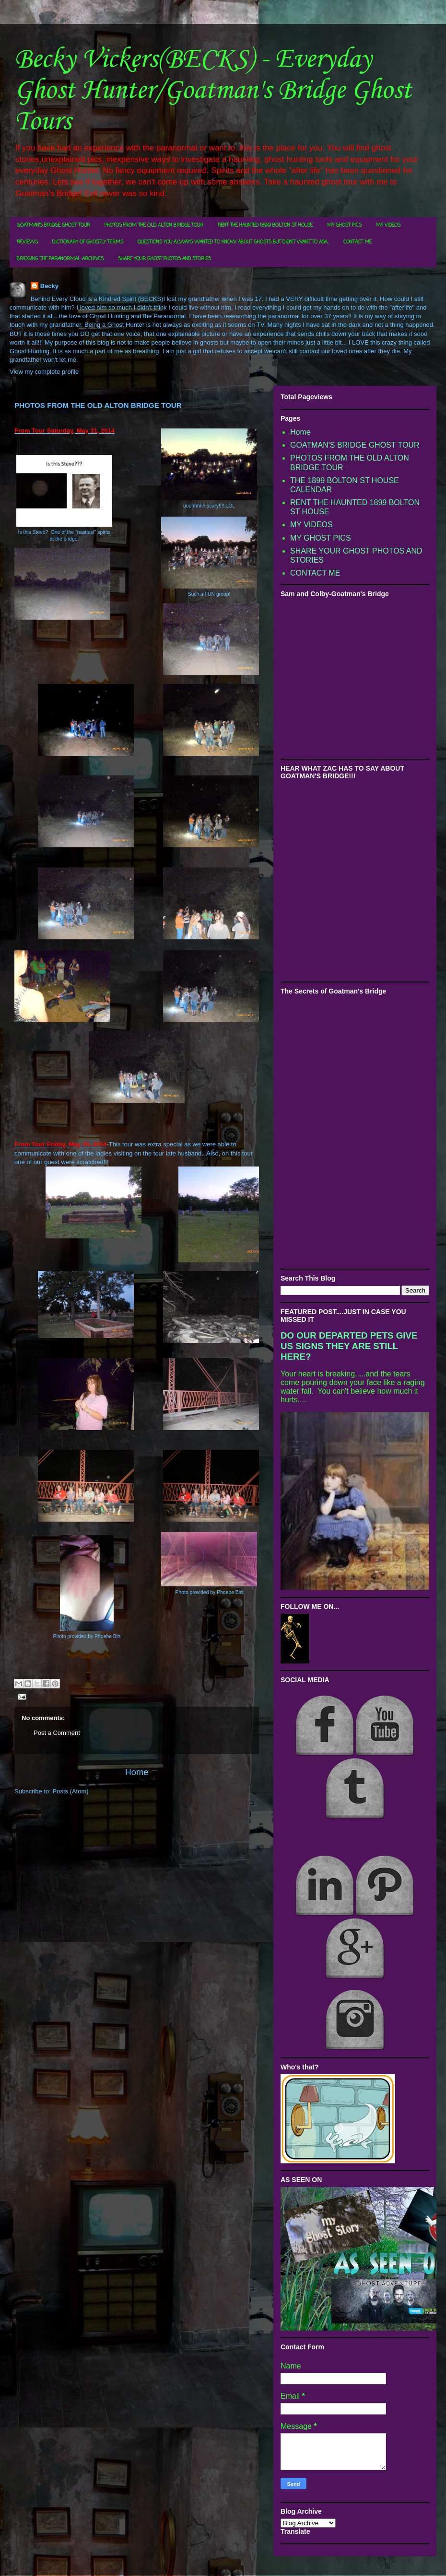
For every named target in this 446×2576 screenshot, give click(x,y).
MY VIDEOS (388, 225)
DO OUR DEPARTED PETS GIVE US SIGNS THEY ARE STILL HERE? (349, 1346)
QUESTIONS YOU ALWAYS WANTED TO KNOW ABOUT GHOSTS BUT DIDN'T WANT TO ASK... (233, 242)
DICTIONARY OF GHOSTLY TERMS (87, 242)
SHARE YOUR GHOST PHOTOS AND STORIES (164, 259)
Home (137, 1772)
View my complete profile (44, 371)
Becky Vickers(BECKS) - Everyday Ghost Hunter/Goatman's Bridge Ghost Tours (212, 91)
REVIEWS (27, 242)
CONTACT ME (357, 242)
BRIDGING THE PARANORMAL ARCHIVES (60, 259)
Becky (49, 285)
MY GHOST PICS (344, 225)
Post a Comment (57, 1732)
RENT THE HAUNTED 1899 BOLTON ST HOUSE (265, 225)
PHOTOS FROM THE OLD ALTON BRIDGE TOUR (154, 225)
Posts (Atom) (71, 1791)
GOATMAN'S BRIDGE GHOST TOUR (53, 225)
